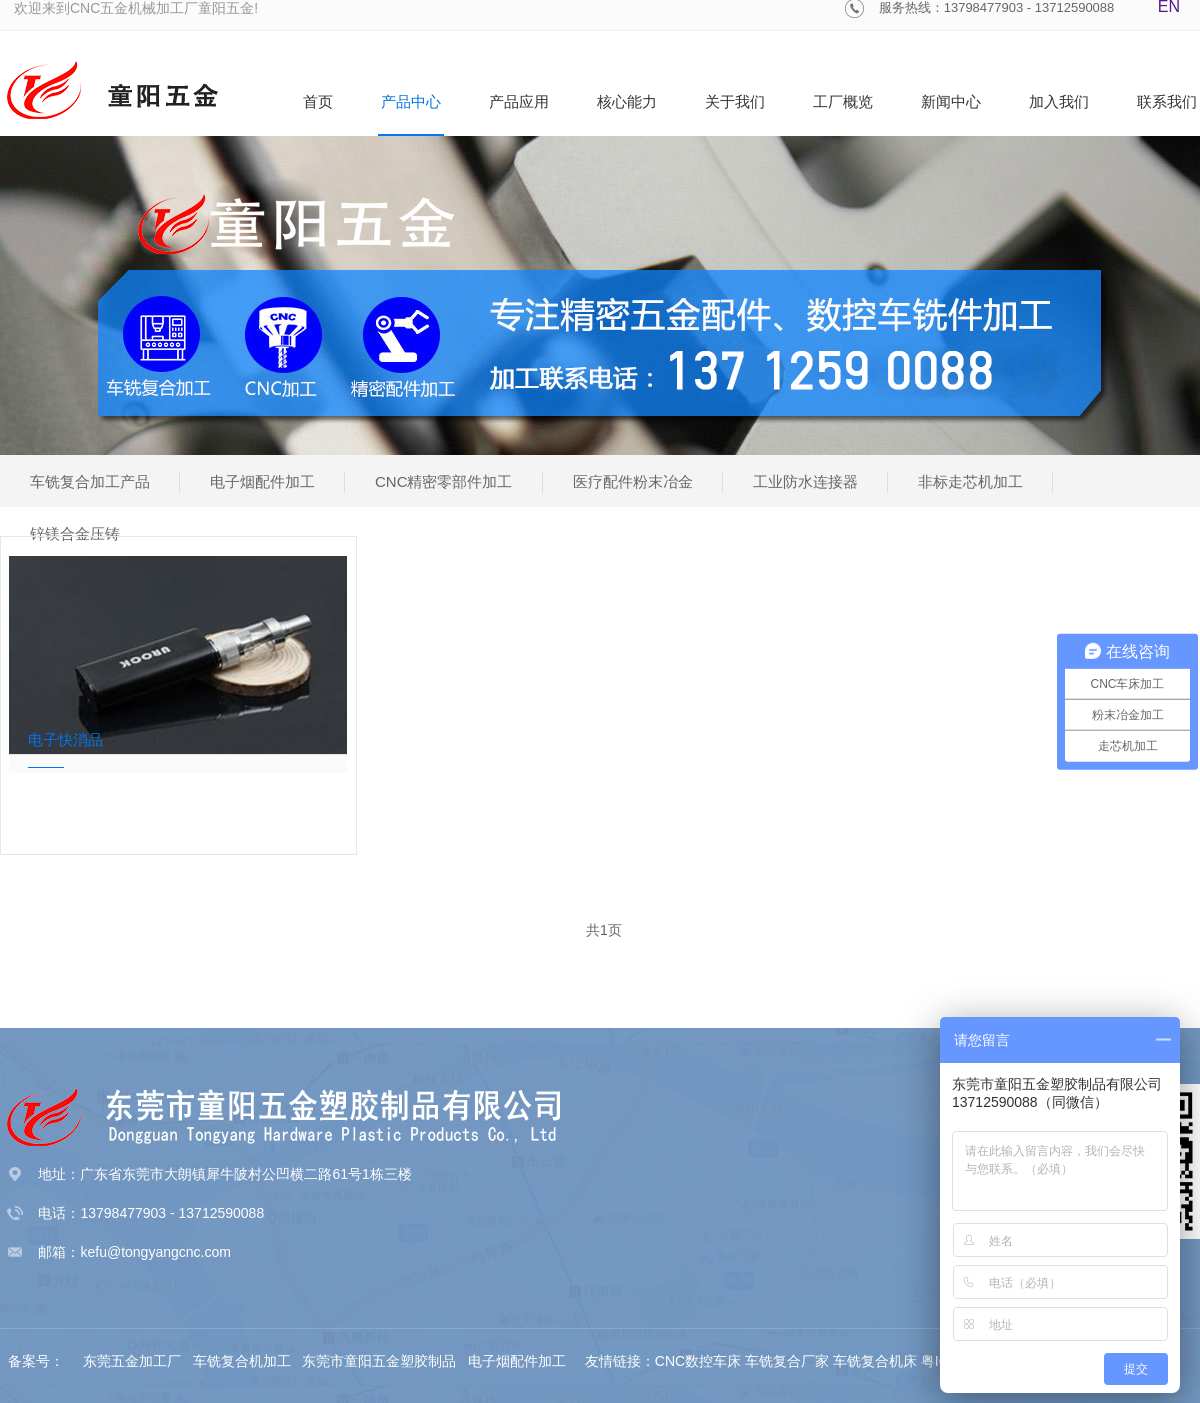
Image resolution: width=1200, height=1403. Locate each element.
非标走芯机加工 (970, 481)
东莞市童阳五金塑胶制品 (379, 1361)
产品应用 (519, 101)
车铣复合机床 (875, 1361)
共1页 (604, 930)
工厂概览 (843, 101)
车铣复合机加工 (244, 1361)
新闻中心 (951, 101)
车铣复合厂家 (787, 1361)
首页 (318, 101)
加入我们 (1059, 101)
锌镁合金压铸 (75, 533)
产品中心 (411, 101)
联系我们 (1167, 101)
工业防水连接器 (805, 481)
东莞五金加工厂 (134, 1361)
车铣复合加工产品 (90, 481)
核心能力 (627, 101)
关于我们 (735, 101)
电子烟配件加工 (262, 481)
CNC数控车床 (698, 1361)
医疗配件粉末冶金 (633, 481)
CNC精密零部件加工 (444, 481)
